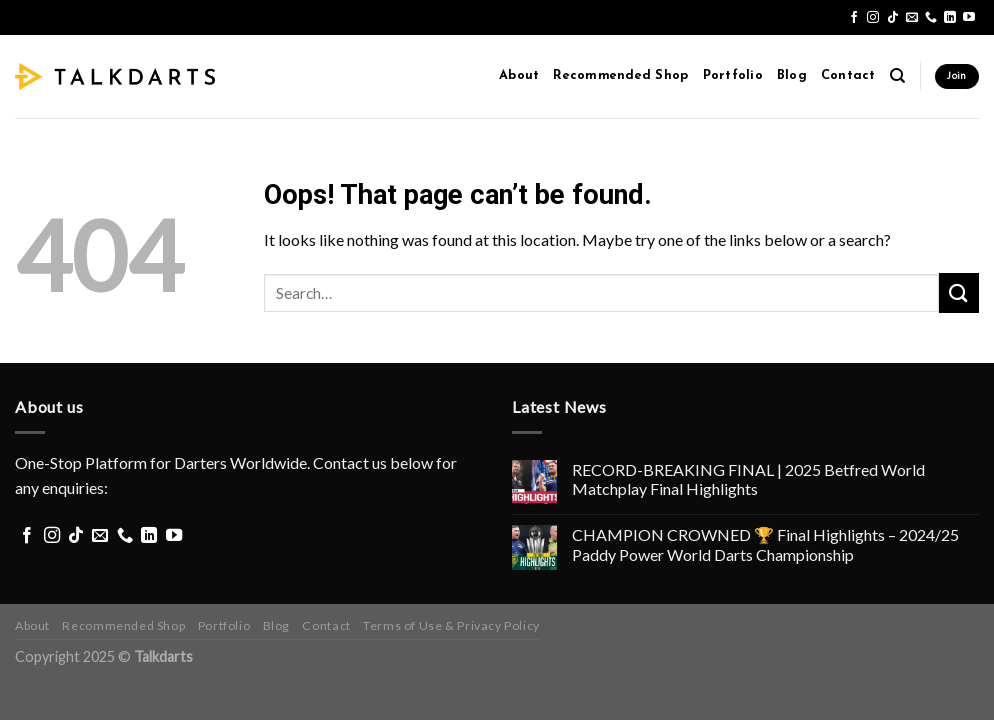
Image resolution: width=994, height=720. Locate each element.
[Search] (897, 76)
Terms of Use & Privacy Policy (451, 625)
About (519, 75)
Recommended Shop (620, 75)
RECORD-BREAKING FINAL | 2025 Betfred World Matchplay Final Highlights (748, 479)
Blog (792, 75)
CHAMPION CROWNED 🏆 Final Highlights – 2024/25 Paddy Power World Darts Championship (765, 544)
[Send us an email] (912, 18)
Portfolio (733, 75)
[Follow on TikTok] (893, 18)
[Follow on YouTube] (969, 18)
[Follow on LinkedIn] (950, 18)
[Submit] (959, 292)
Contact (848, 75)
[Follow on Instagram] (873, 18)
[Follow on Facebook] (854, 18)
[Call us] (931, 18)
